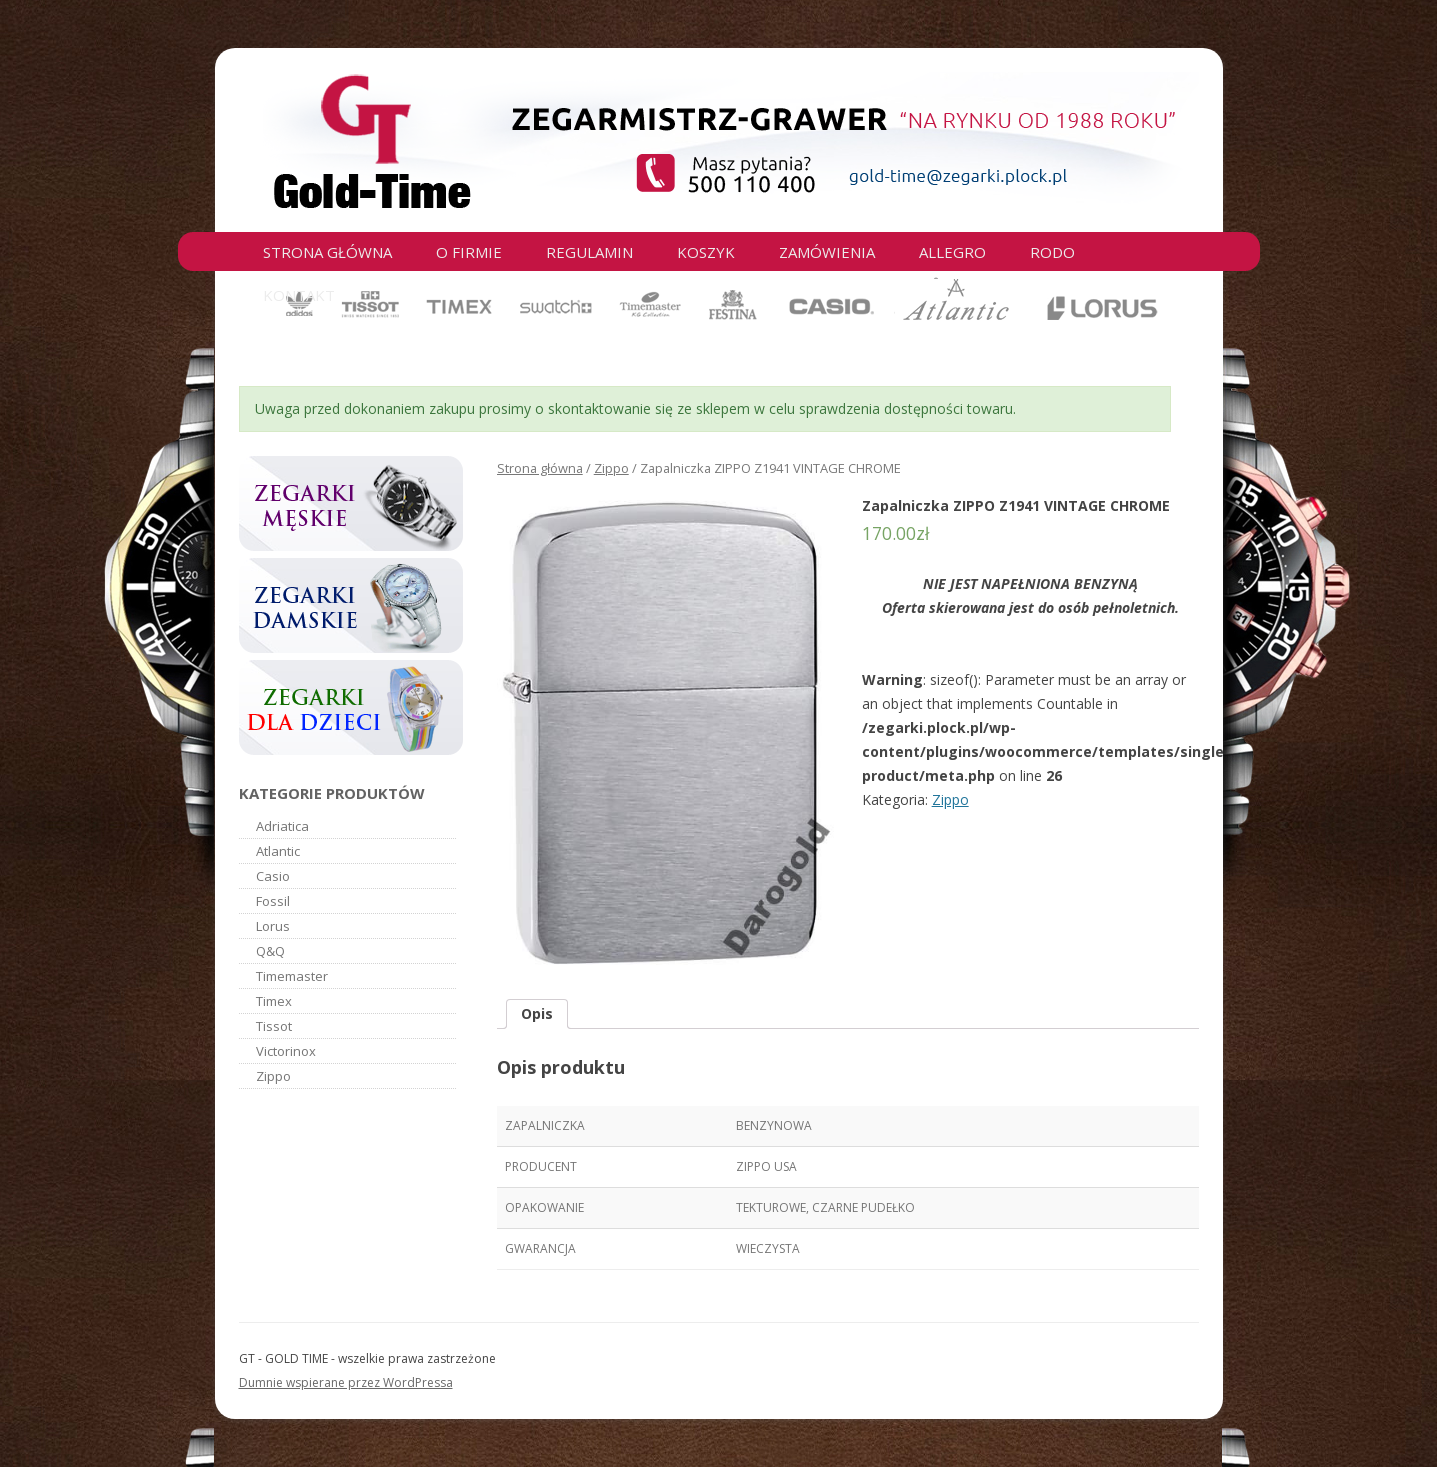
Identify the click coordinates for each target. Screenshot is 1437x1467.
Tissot (274, 1026)
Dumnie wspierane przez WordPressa (346, 1382)
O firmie (469, 252)
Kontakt (299, 295)
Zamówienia (827, 252)
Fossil (273, 901)
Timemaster (292, 976)
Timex (274, 1001)
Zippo (611, 468)
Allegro (952, 252)
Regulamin (589, 252)
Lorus (273, 926)
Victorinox (286, 1051)
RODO (1052, 252)
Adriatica (282, 826)
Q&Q (270, 951)
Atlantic (278, 851)
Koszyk (706, 252)
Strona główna (327, 252)
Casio (273, 876)
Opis (537, 1013)
